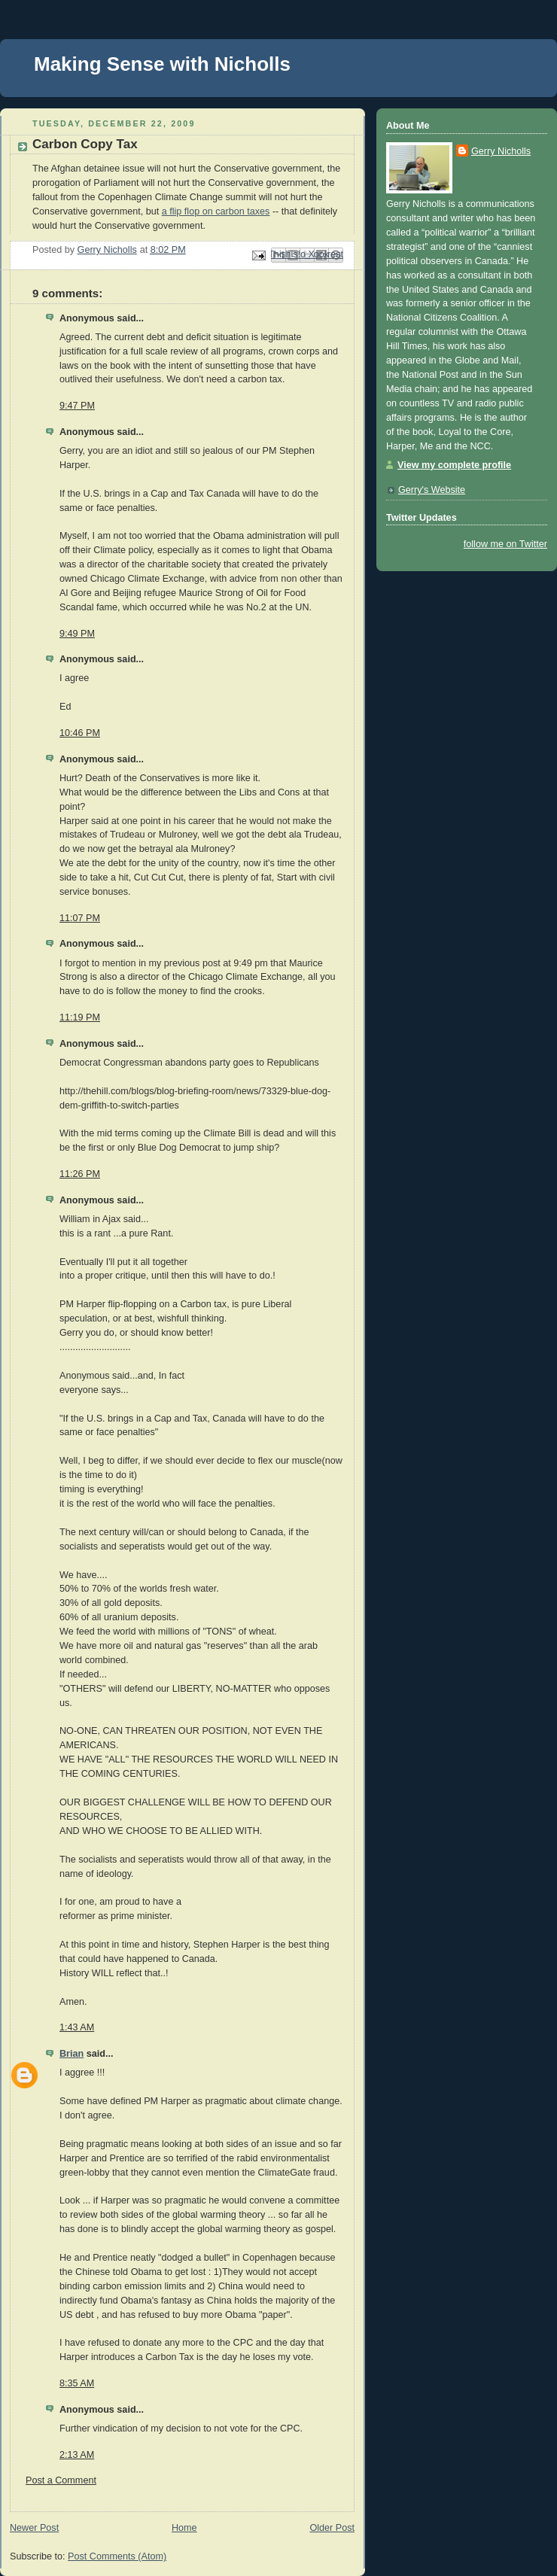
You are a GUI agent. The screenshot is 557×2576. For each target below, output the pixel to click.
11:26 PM (79, 1174)
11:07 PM (79, 918)
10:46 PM (79, 733)
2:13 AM (76, 2455)
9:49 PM (77, 633)
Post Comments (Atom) (117, 2556)
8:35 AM (76, 2383)
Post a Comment (61, 2480)
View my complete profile (454, 465)
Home (184, 2528)
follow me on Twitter (505, 544)
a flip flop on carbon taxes (216, 211)
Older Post (332, 2528)
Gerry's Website (431, 490)
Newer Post (34, 2528)
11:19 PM (79, 1017)
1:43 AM (76, 2027)
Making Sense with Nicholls (162, 64)
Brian (71, 2053)
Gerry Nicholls (501, 151)
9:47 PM (77, 405)
